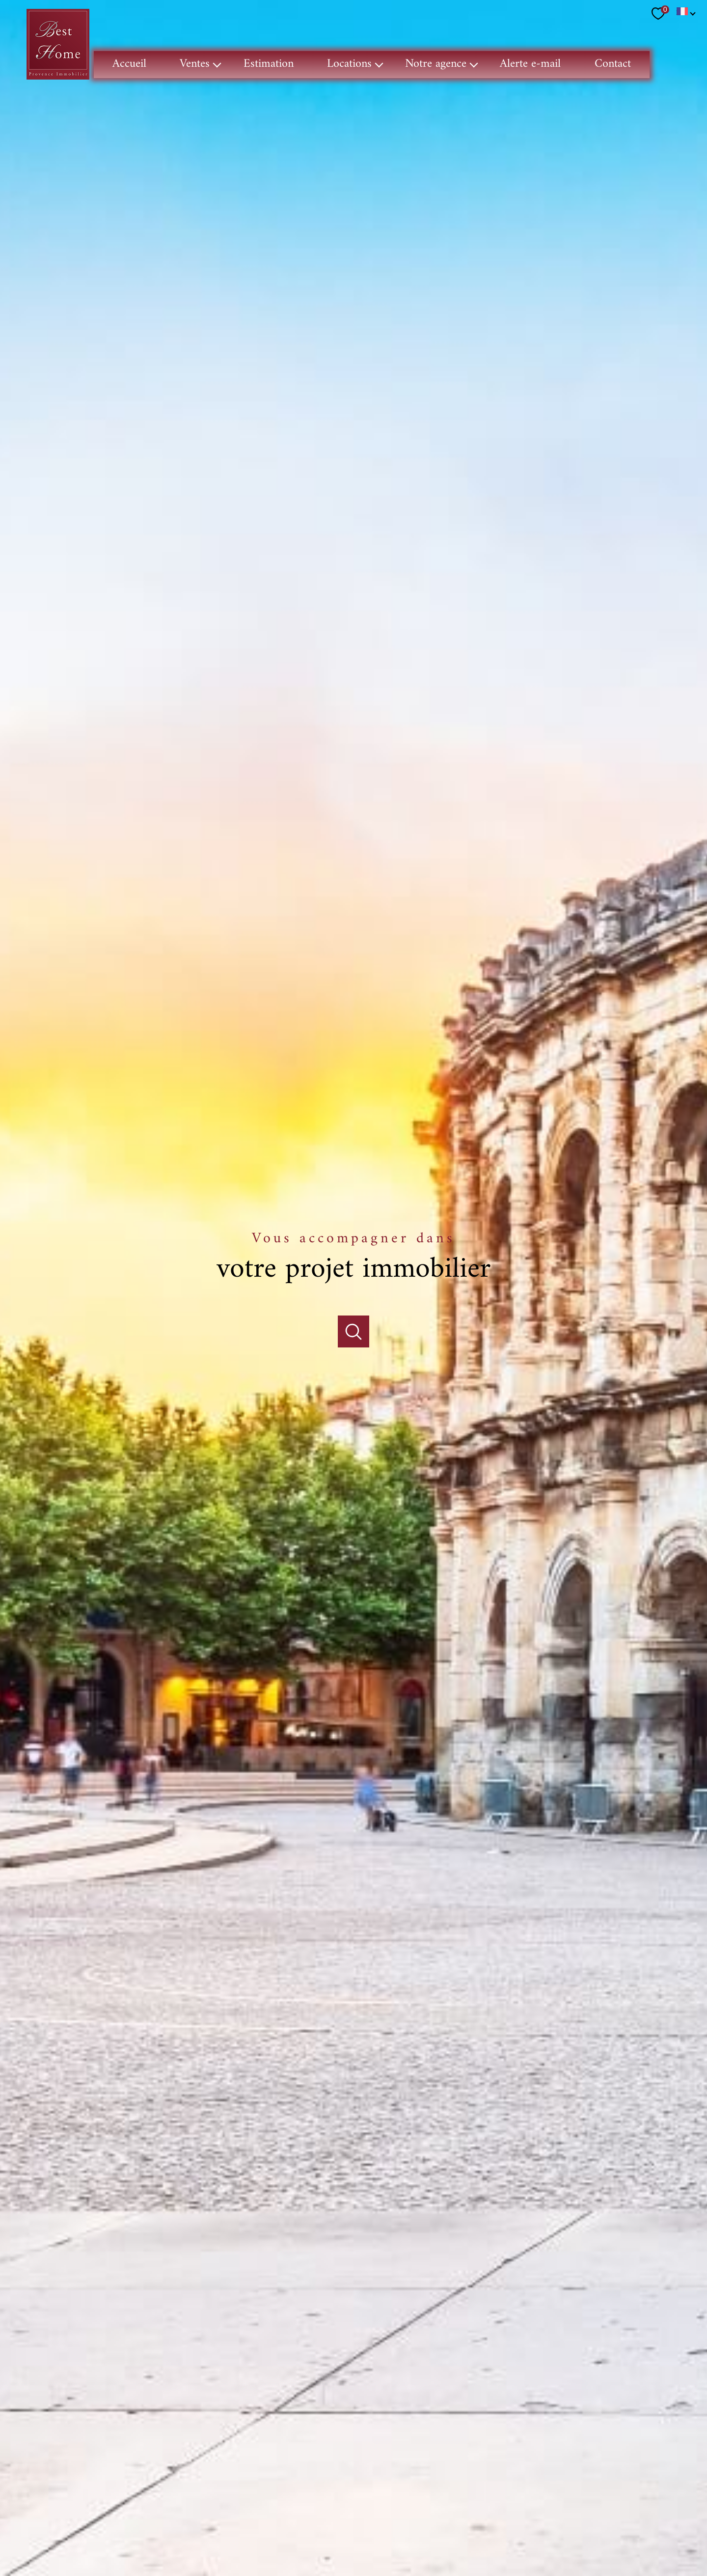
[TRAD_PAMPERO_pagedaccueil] (58, 77)
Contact (613, 64)
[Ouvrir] (354, 1292)
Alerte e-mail (530, 64)
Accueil (129, 64)
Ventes (195, 64)
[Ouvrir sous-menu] (217, 65)
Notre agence (435, 64)
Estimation (269, 64)
